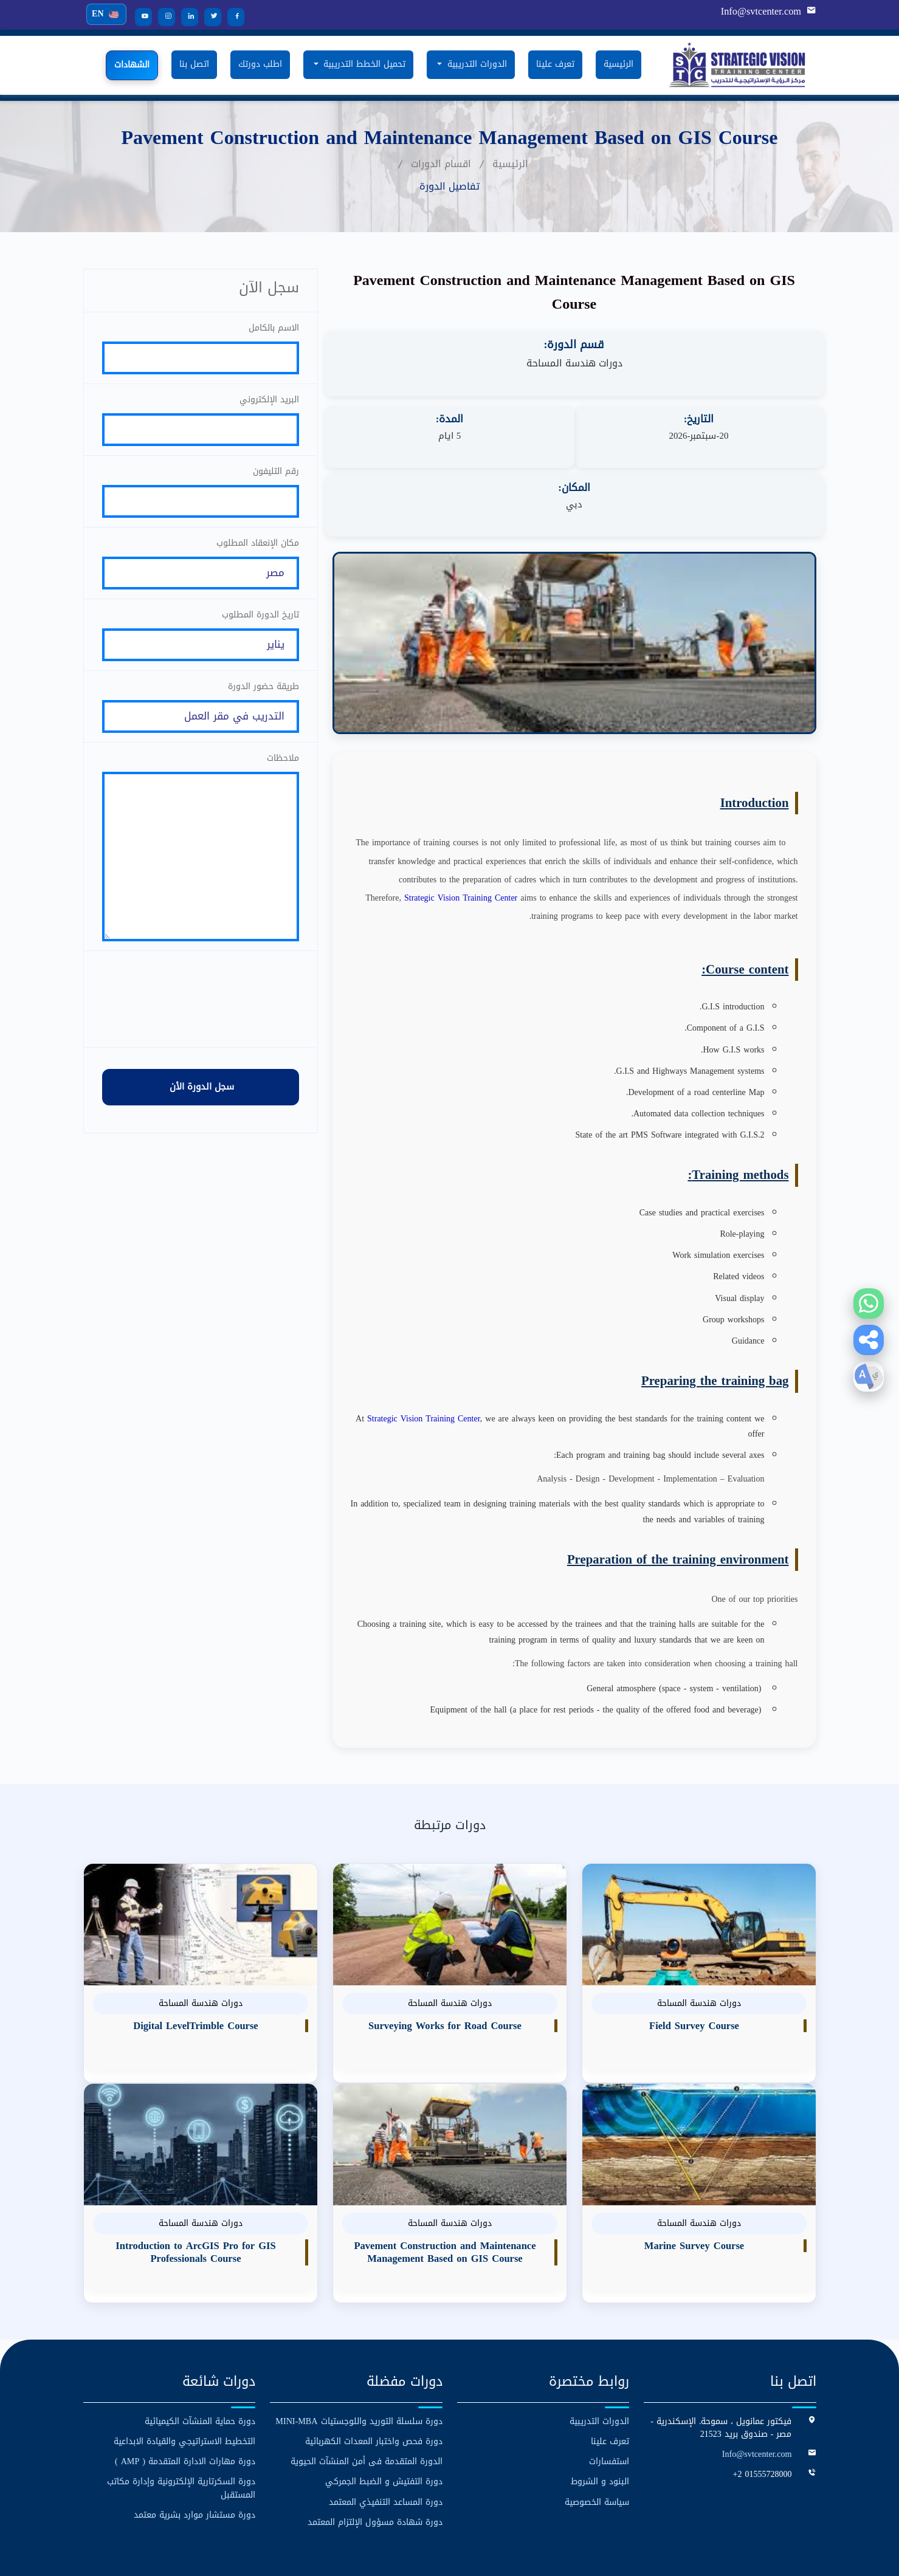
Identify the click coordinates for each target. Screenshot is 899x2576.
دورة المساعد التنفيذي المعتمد (386, 2433)
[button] (868, 1340)
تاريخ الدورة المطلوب (260, 626)
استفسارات (609, 2393)
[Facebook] (231, 16)
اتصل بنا (194, 64)
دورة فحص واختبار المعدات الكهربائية (374, 2373)
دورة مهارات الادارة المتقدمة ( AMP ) (185, 2393)
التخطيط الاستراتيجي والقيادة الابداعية (184, 2373)
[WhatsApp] (868, 1303)
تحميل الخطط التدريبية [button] (362, 64)
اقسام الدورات (441, 163)
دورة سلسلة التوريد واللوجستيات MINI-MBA (359, 2353)
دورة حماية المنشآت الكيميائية (200, 2353)
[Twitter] (208, 16)
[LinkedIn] (185, 16)
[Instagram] (162, 16)
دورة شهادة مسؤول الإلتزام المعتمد (375, 2453)
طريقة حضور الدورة (263, 701)
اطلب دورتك (260, 64)
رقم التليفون (276, 476)
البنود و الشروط (600, 2413)
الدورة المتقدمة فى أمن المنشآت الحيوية (367, 2393)
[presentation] (200, 1030)
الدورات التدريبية (599, 2353)
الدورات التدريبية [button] (475, 64)
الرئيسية (618, 64)
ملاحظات (283, 775)
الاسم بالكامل (274, 327)
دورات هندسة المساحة (574, 362)
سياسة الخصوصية (597, 2433)
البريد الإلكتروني (269, 402)
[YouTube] (139, 16)
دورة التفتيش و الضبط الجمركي (384, 2413)
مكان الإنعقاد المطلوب (257, 551)
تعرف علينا (555, 64)
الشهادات (132, 65)
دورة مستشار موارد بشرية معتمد (194, 2446)
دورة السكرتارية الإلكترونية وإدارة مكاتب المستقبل (181, 2420)
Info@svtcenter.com (761, 11)
